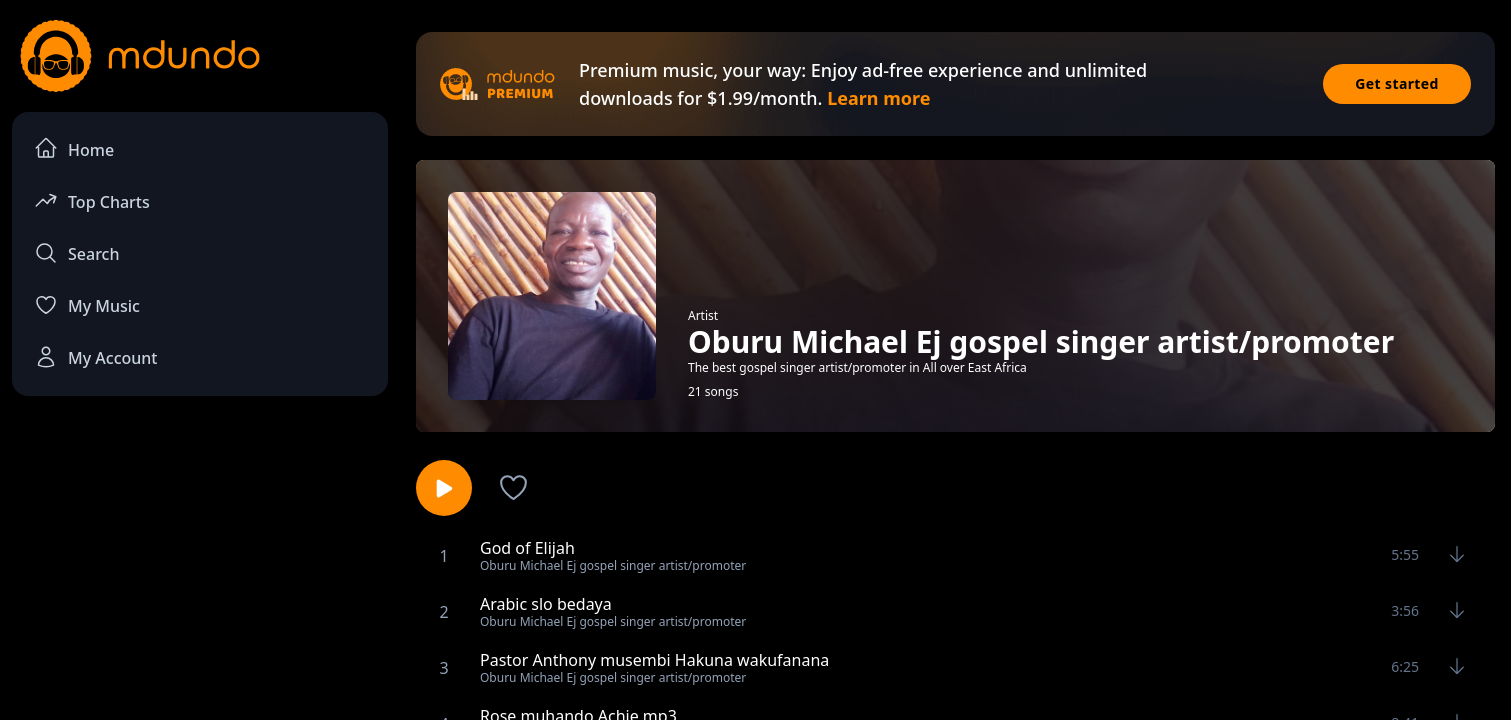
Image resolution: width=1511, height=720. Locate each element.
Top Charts (92, 200)
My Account (95, 357)
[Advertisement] (200, 576)
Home (74, 148)
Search (76, 253)
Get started (1397, 83)
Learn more (878, 98)
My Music (87, 305)
